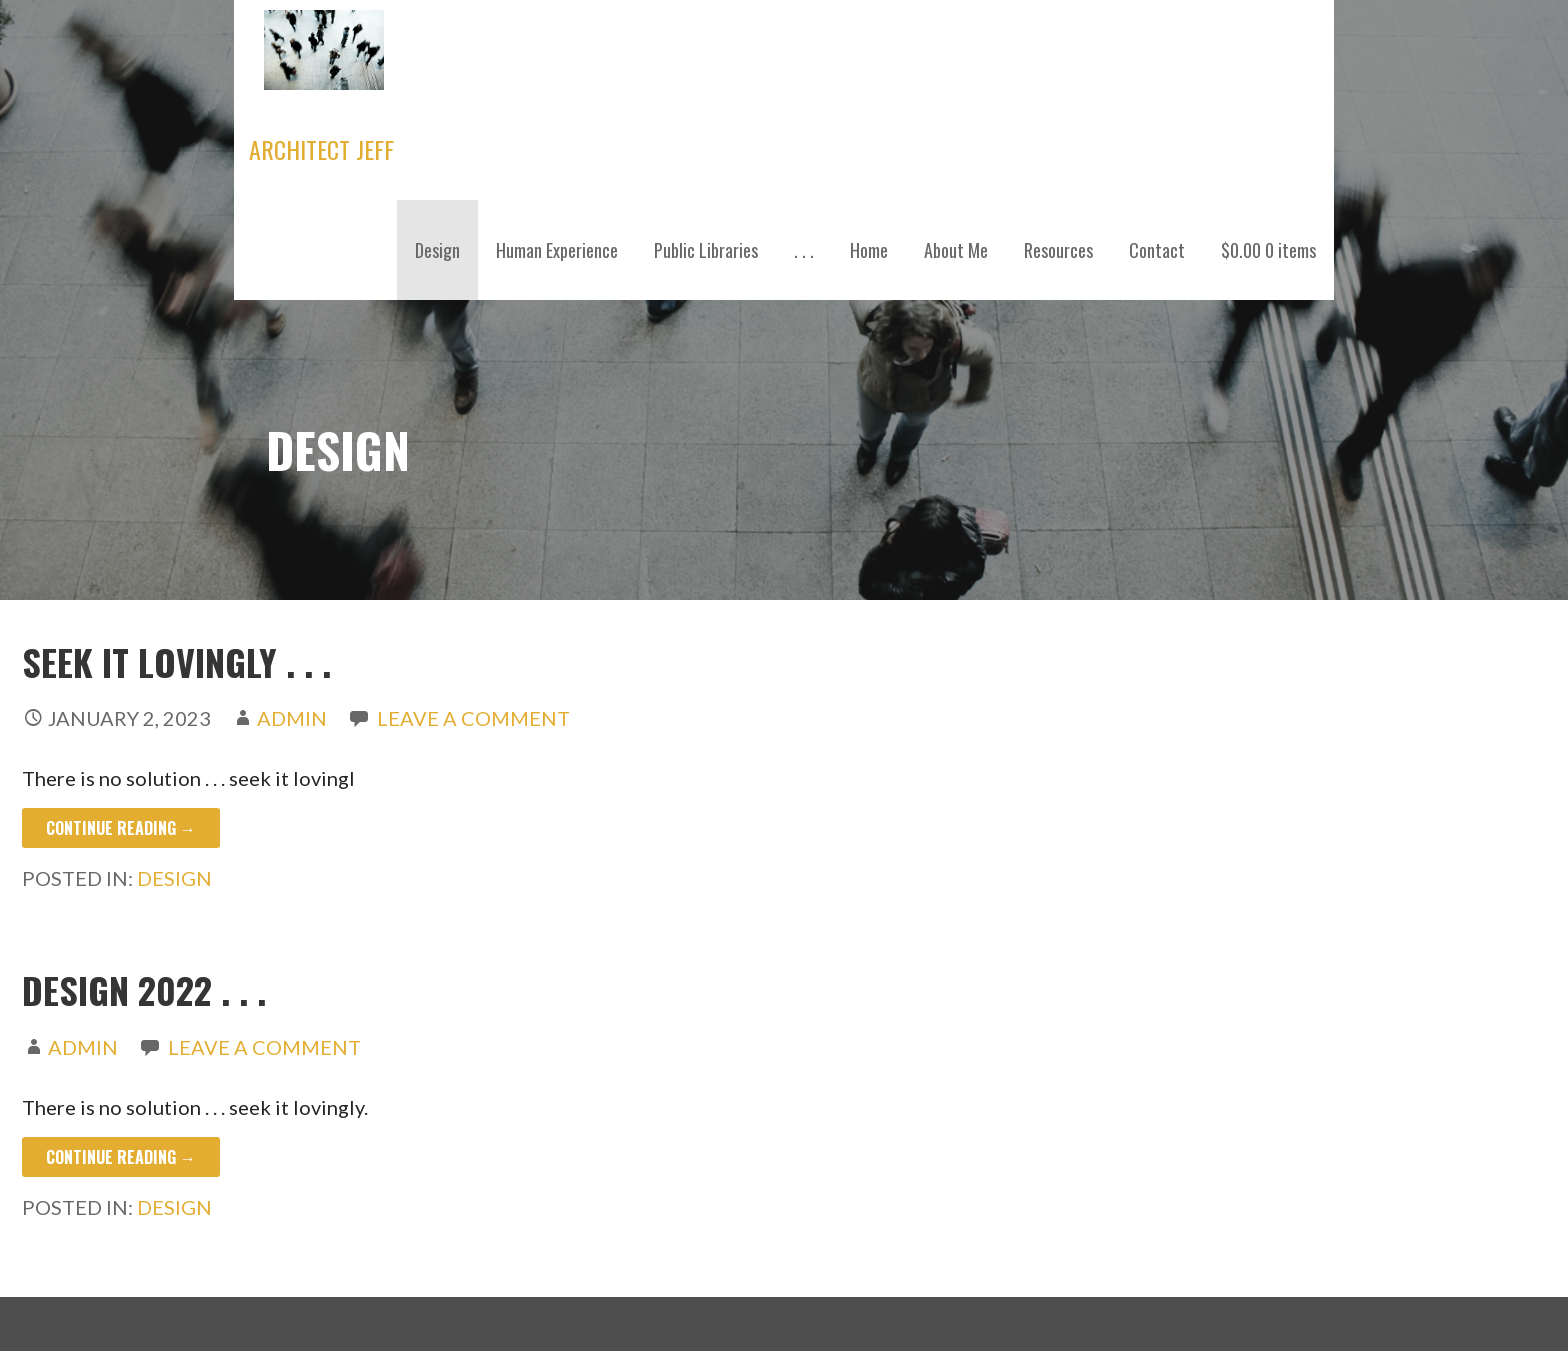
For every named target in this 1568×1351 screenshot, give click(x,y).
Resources (1058, 250)
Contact (1157, 250)
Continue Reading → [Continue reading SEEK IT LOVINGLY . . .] (121, 828)
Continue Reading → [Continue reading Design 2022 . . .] (121, 1157)
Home (869, 250)
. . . (804, 250)
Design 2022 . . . (144, 989)
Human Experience (557, 250)
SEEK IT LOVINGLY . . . (176, 661)
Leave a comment (473, 718)
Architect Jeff (321, 149)
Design (437, 250)
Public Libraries (706, 250)
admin (292, 718)
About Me (956, 250)
